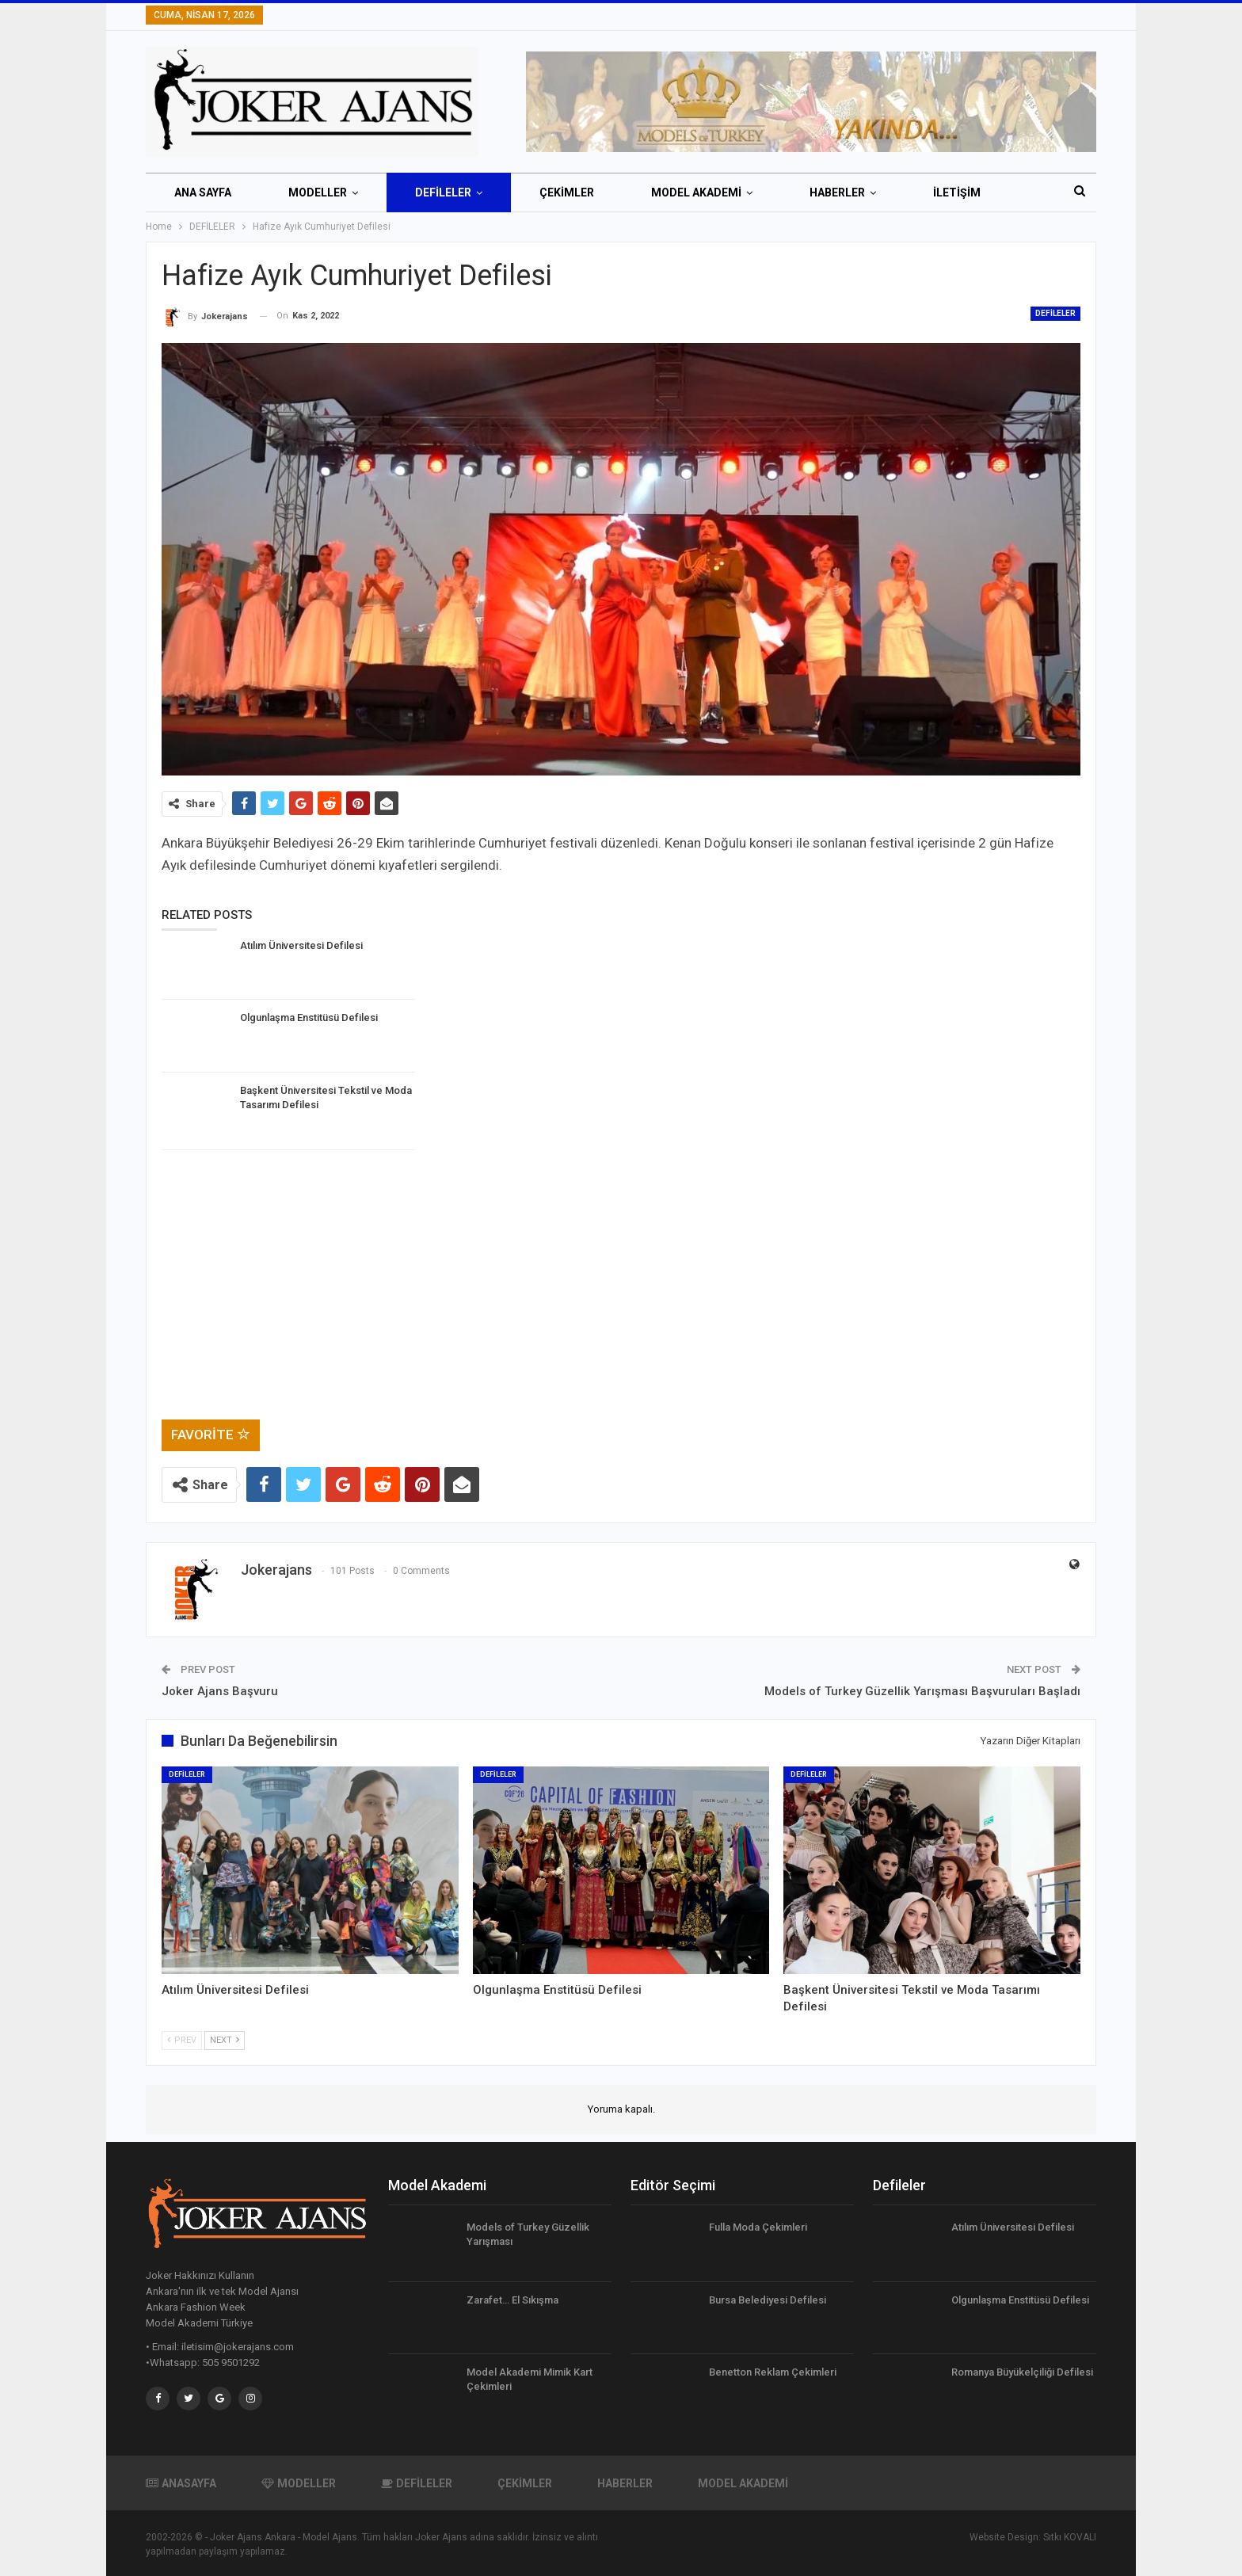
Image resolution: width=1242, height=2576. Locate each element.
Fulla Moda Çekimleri (758, 2227)
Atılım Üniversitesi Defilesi (1012, 2227)
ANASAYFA (181, 2483)
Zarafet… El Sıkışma (512, 2300)
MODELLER (317, 192)
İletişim (957, 192)
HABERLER (837, 192)
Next (224, 2040)
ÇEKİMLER (566, 192)
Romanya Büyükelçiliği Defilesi (1022, 2372)
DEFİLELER (443, 192)
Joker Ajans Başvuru (220, 1691)
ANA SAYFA (202, 192)
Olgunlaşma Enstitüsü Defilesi (1020, 2300)
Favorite (210, 1434)
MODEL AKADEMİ (696, 192)
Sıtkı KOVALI (1069, 2537)
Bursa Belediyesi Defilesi (767, 2300)
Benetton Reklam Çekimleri (772, 2372)
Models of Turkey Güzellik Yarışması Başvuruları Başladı (922, 1691)
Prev (181, 2040)
